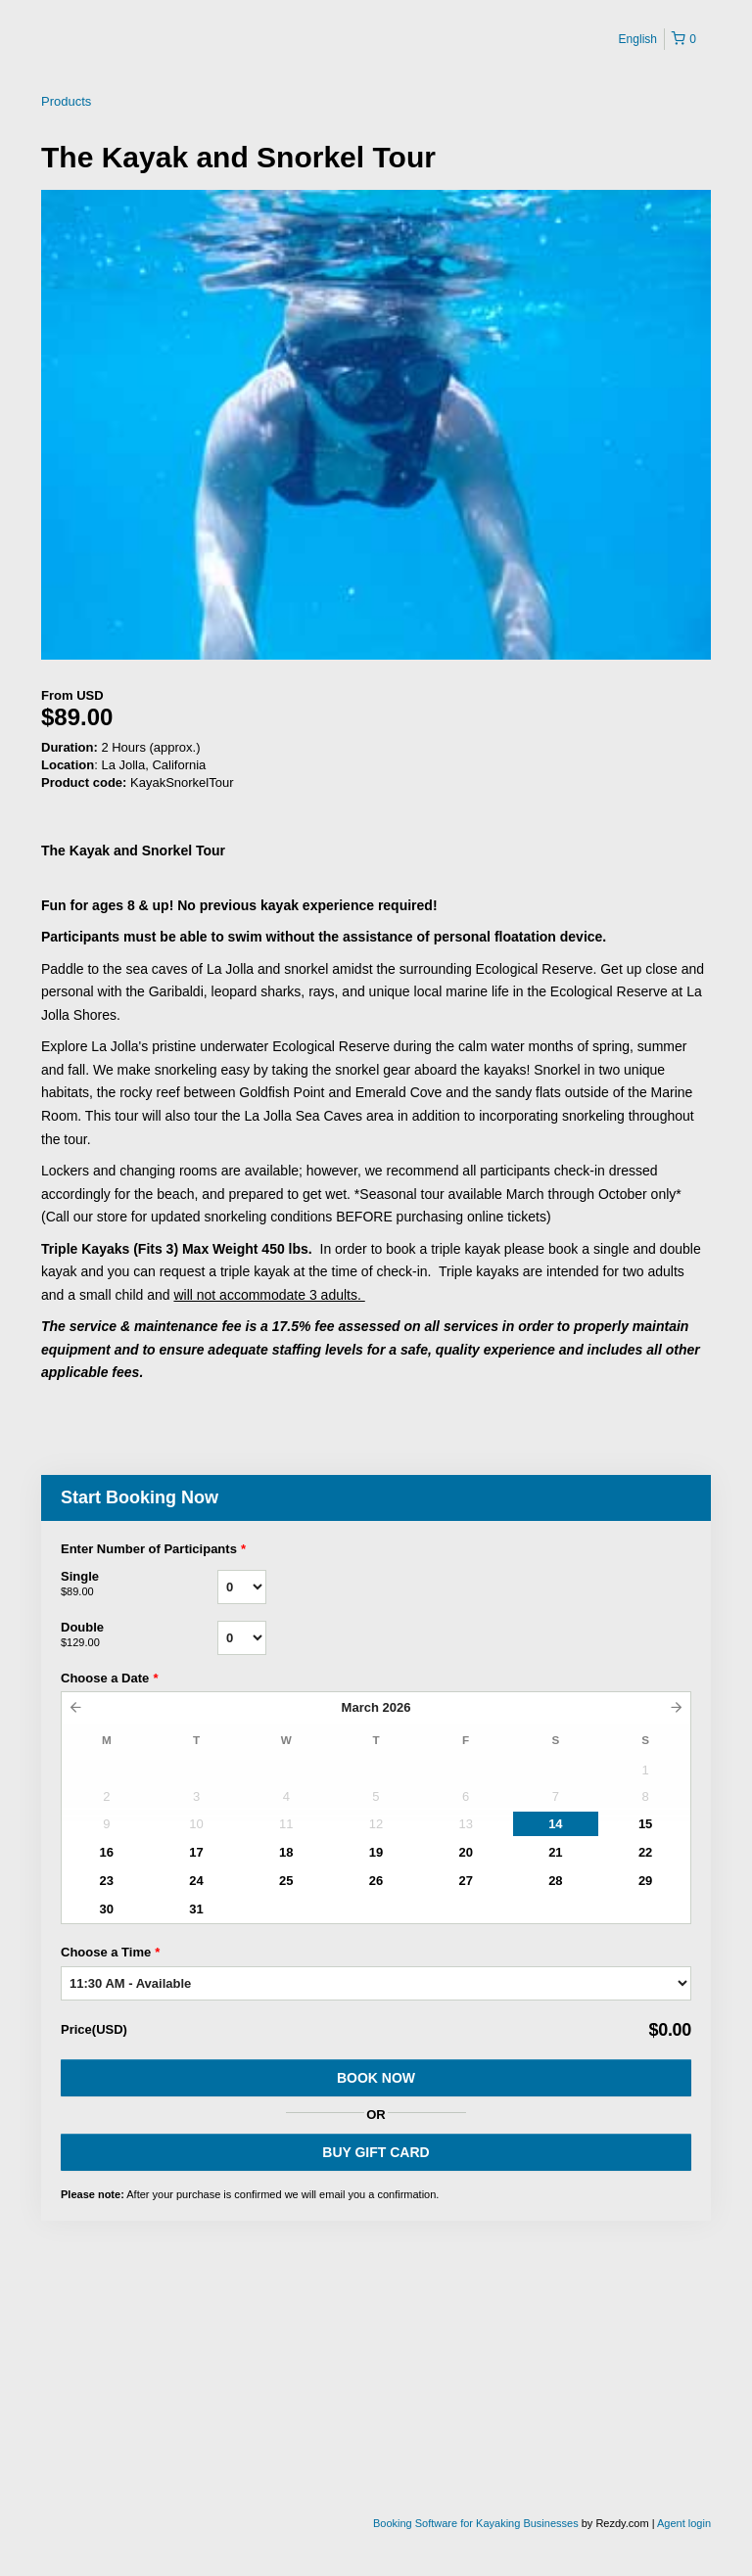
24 (196, 1880)
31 (196, 1909)
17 (196, 1852)
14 (555, 1824)
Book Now (376, 2078)
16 (107, 1852)
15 (645, 1824)
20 (465, 1852)
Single (139, 1584)
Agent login (684, 2523)
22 (645, 1852)
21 (555, 1852)
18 (286, 1852)
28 (555, 1880)
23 (107, 1880)
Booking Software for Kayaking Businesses (477, 2523)
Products (66, 101)
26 (376, 1880)
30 (107, 1909)
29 (645, 1880)
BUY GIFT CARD (375, 2152)
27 (465, 1880)
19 (376, 1852)
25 (286, 1880)
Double (139, 1635)
